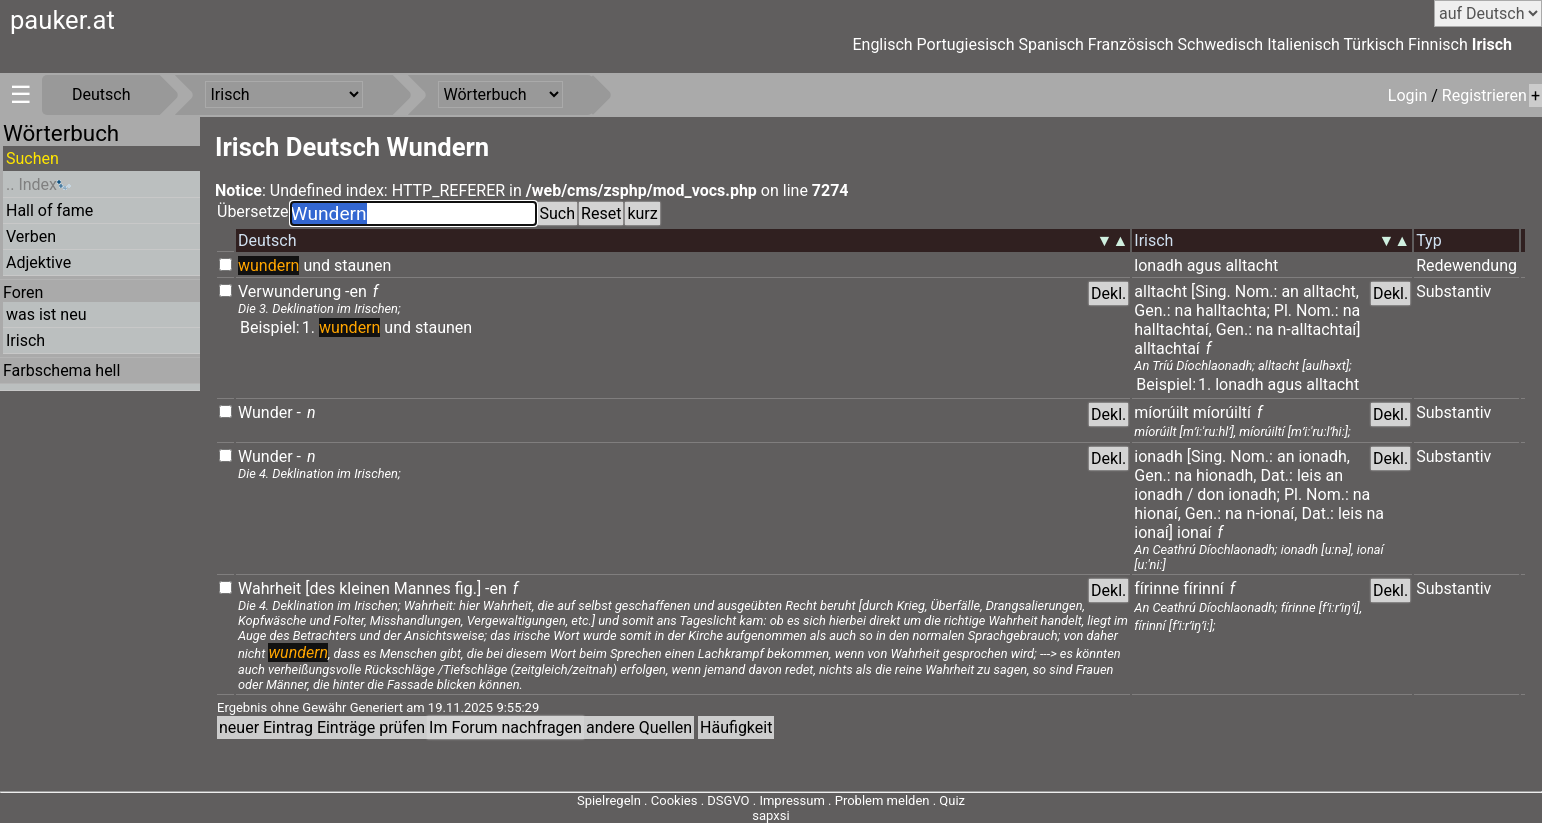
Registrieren (1484, 95)
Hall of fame (49, 210)
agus (1204, 265)
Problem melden (884, 800)
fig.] (468, 588)
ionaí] (1153, 532)
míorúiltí (1222, 412)
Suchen (32, 158)
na (1184, 310)
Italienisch (1303, 44)
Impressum (791, 800)
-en (356, 291)
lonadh (1158, 265)
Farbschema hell (61, 370)
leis (1309, 475)
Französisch (1131, 44)
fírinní (1205, 588)
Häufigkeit (736, 727)
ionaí (1194, 532)
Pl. (1283, 310)
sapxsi (770, 815)
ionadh (1158, 456)
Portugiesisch (966, 44)
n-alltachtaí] (1319, 329)
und (316, 265)
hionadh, (1226, 475)
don (1210, 494)
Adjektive (38, 262)
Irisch (1492, 44)
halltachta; (1233, 310)
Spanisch (1050, 44)
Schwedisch (1221, 44)
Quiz (952, 800)
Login (1409, 95)
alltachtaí (1167, 348)
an (1290, 291)
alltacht (1251, 265)
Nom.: (1256, 291)
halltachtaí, (1172, 329)
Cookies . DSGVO (700, 800)
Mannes (422, 588)
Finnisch (1438, 44)
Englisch (882, 44)
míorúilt (1161, 412)
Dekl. (1108, 293)
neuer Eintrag (266, 727)
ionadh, (1324, 456)
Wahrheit (269, 588)
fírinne (1156, 588)
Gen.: (1152, 310)
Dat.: (1276, 475)
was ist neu (46, 314)
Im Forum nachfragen (505, 727)
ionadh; (1254, 494)
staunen (362, 265)
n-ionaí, (1272, 513)
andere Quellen (639, 727)
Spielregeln (609, 800)
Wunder (265, 412)
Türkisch (1374, 44)
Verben (31, 236)
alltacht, (1331, 291)
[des (320, 588)
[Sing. (1211, 291)
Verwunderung (289, 291)
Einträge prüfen (371, 727)
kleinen (364, 588)
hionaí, (1157, 513)
